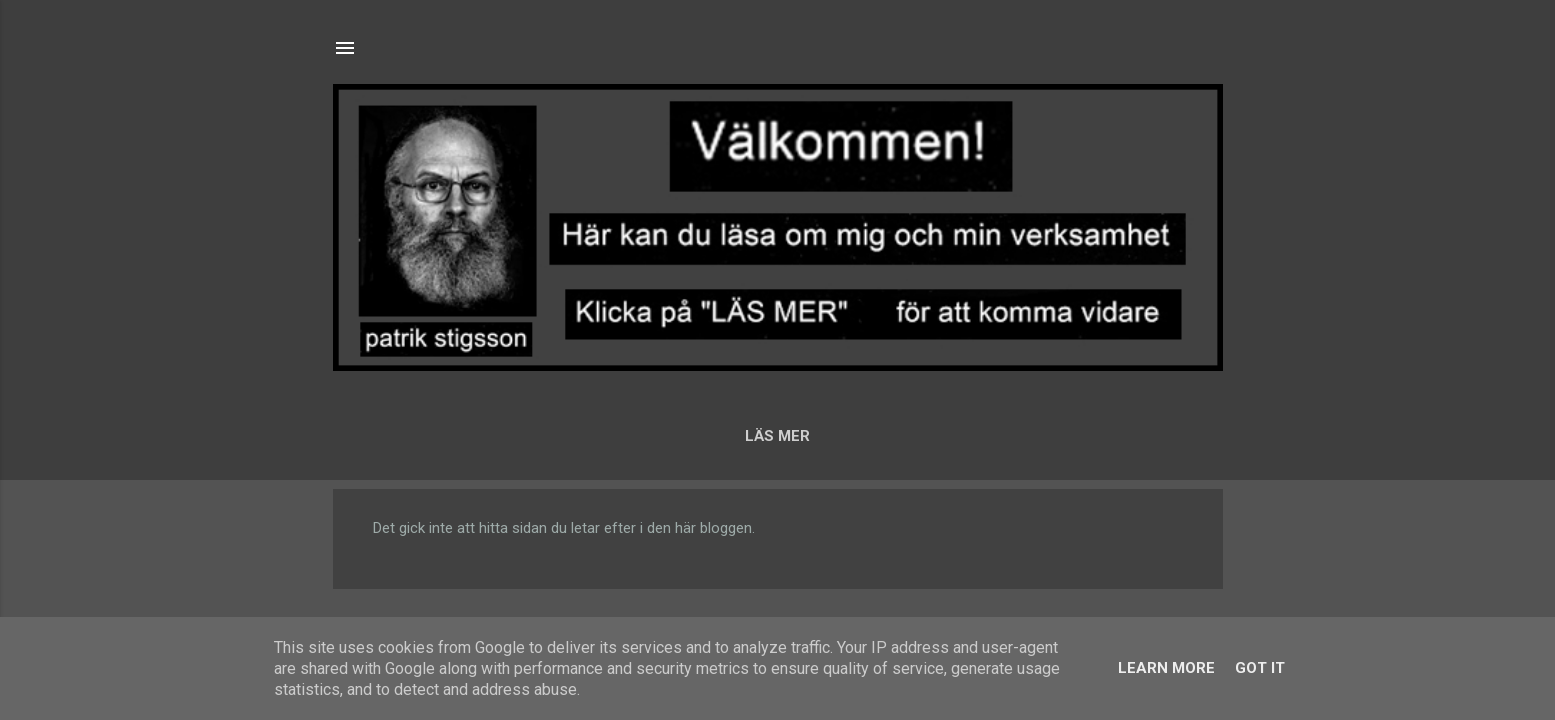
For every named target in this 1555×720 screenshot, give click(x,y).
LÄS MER (777, 436)
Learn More (1166, 668)
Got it (1260, 668)
